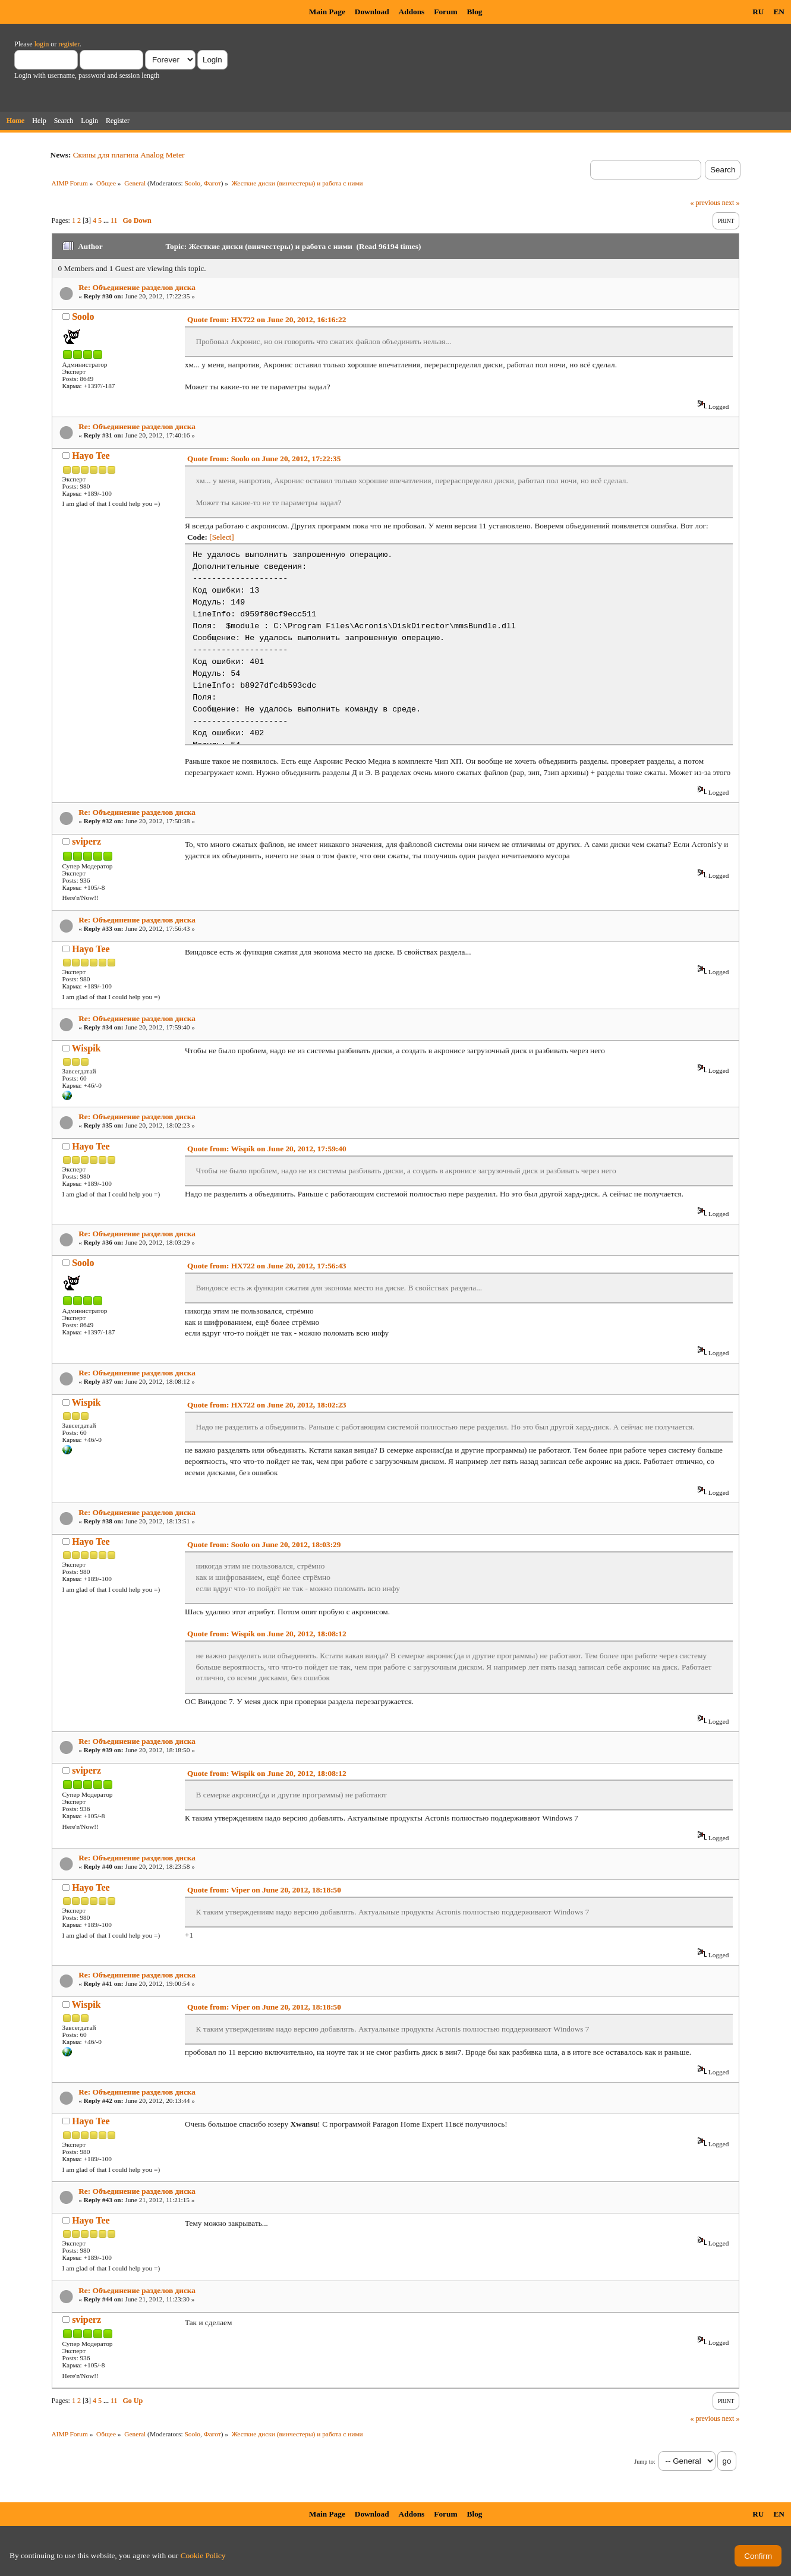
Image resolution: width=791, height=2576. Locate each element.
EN (778, 11)
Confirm (758, 2556)
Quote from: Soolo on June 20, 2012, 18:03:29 (264, 1544)
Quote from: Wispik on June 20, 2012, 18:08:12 (266, 1633)
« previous (705, 203)
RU (758, 11)
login (41, 44)
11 (114, 220)
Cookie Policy (203, 2555)
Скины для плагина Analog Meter (129, 154)
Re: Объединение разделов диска (137, 287)
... (107, 220)
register (68, 44)
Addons (412, 11)
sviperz (86, 841)
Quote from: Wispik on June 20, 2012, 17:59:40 (266, 1148)
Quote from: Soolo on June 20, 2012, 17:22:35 (264, 458)
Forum (445, 11)
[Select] (221, 537)
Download (372, 11)
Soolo (192, 183)
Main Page (327, 11)
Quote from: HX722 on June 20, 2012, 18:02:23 (266, 1404)
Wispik (86, 1048)
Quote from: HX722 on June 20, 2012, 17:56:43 (266, 1265)
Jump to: (644, 2461)
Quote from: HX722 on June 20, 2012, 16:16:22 (266, 319)
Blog (475, 11)
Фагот (212, 183)
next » (731, 203)
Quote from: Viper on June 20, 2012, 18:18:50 (264, 1889)
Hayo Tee (91, 456)
